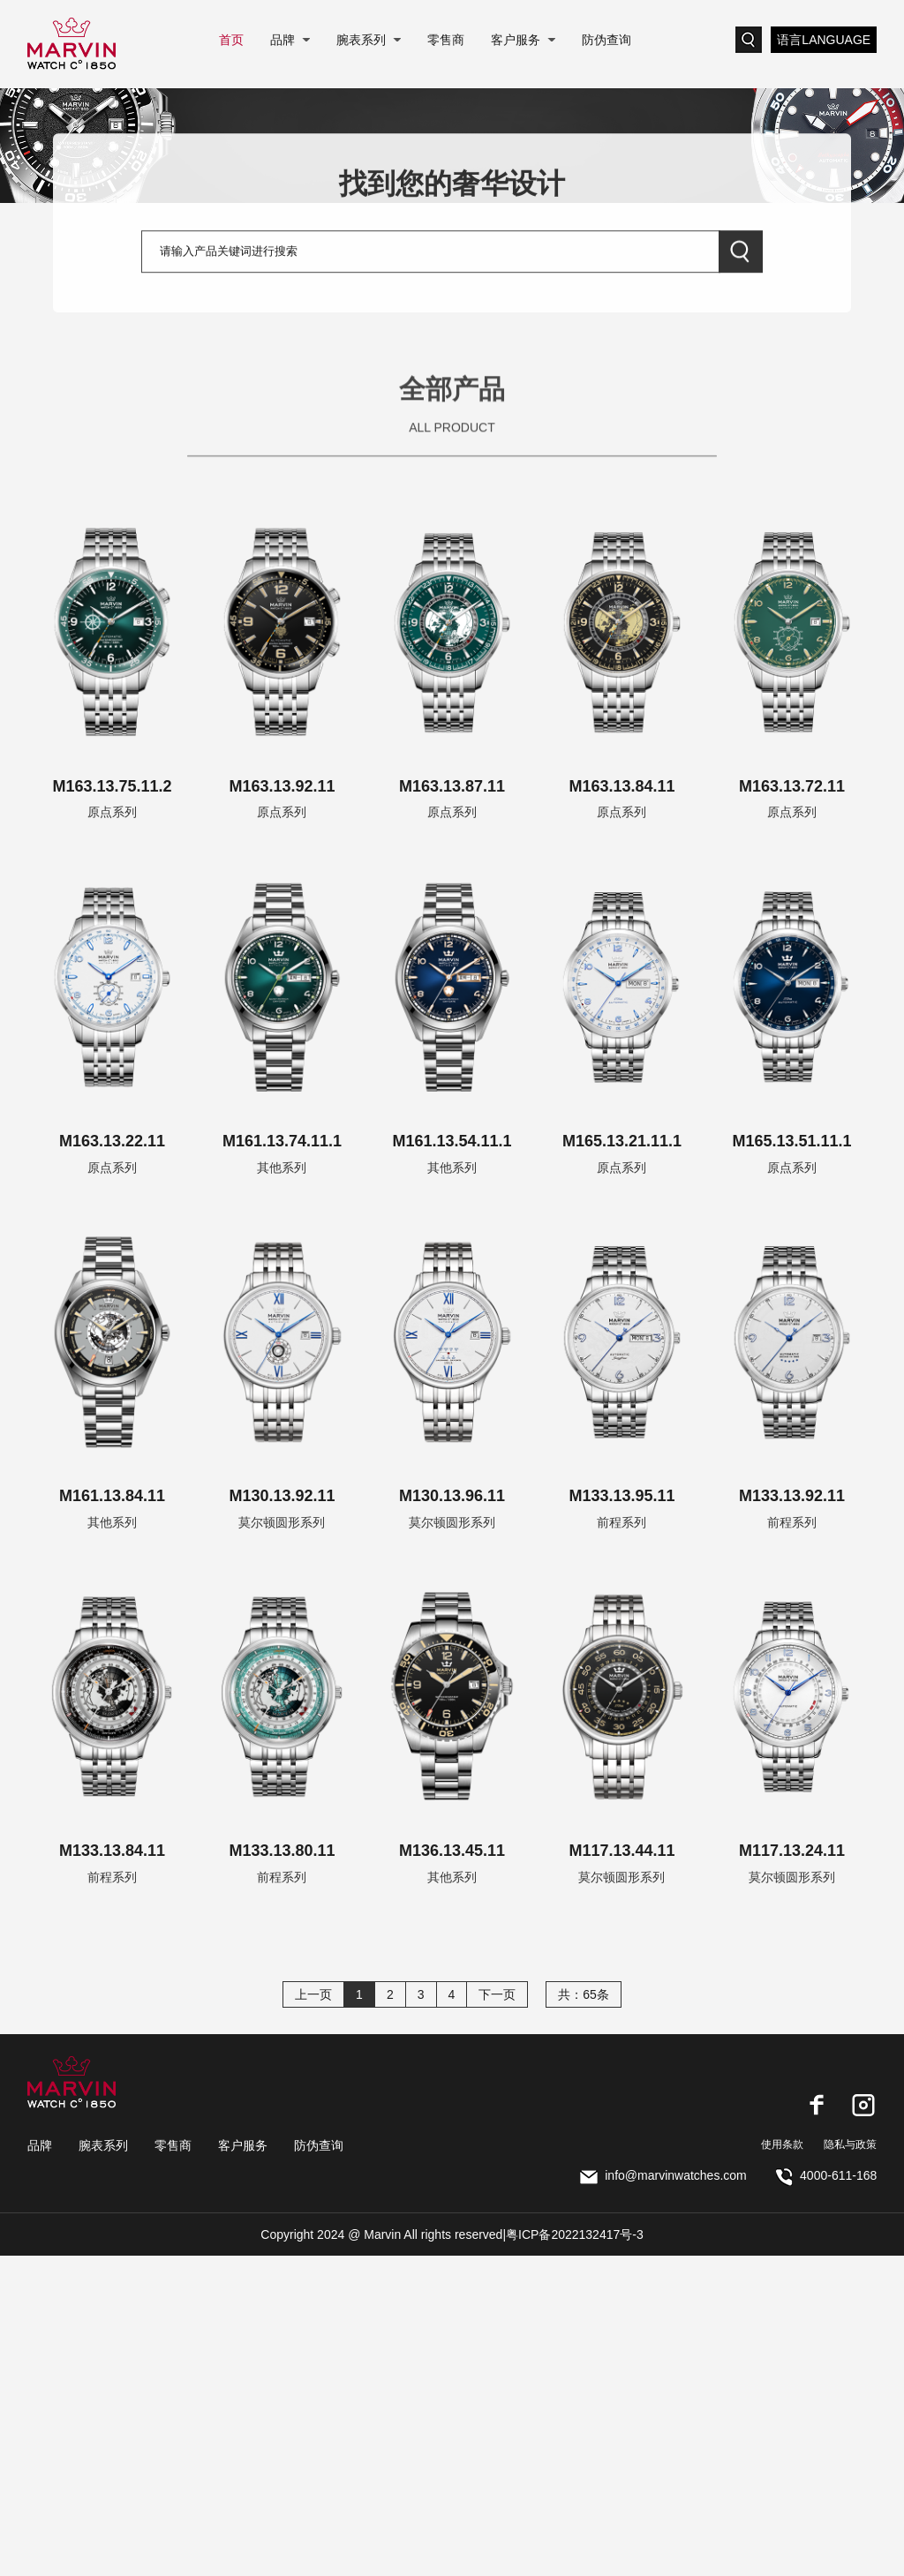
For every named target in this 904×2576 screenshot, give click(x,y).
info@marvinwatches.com (663, 2175)
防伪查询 (606, 40)
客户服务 (515, 40)
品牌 (282, 40)
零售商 (445, 40)
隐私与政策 (850, 2144)
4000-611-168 (826, 2175)
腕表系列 (361, 40)
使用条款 (782, 2144)
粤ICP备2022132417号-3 (575, 2234)
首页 (231, 40)
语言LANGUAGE (823, 40)
